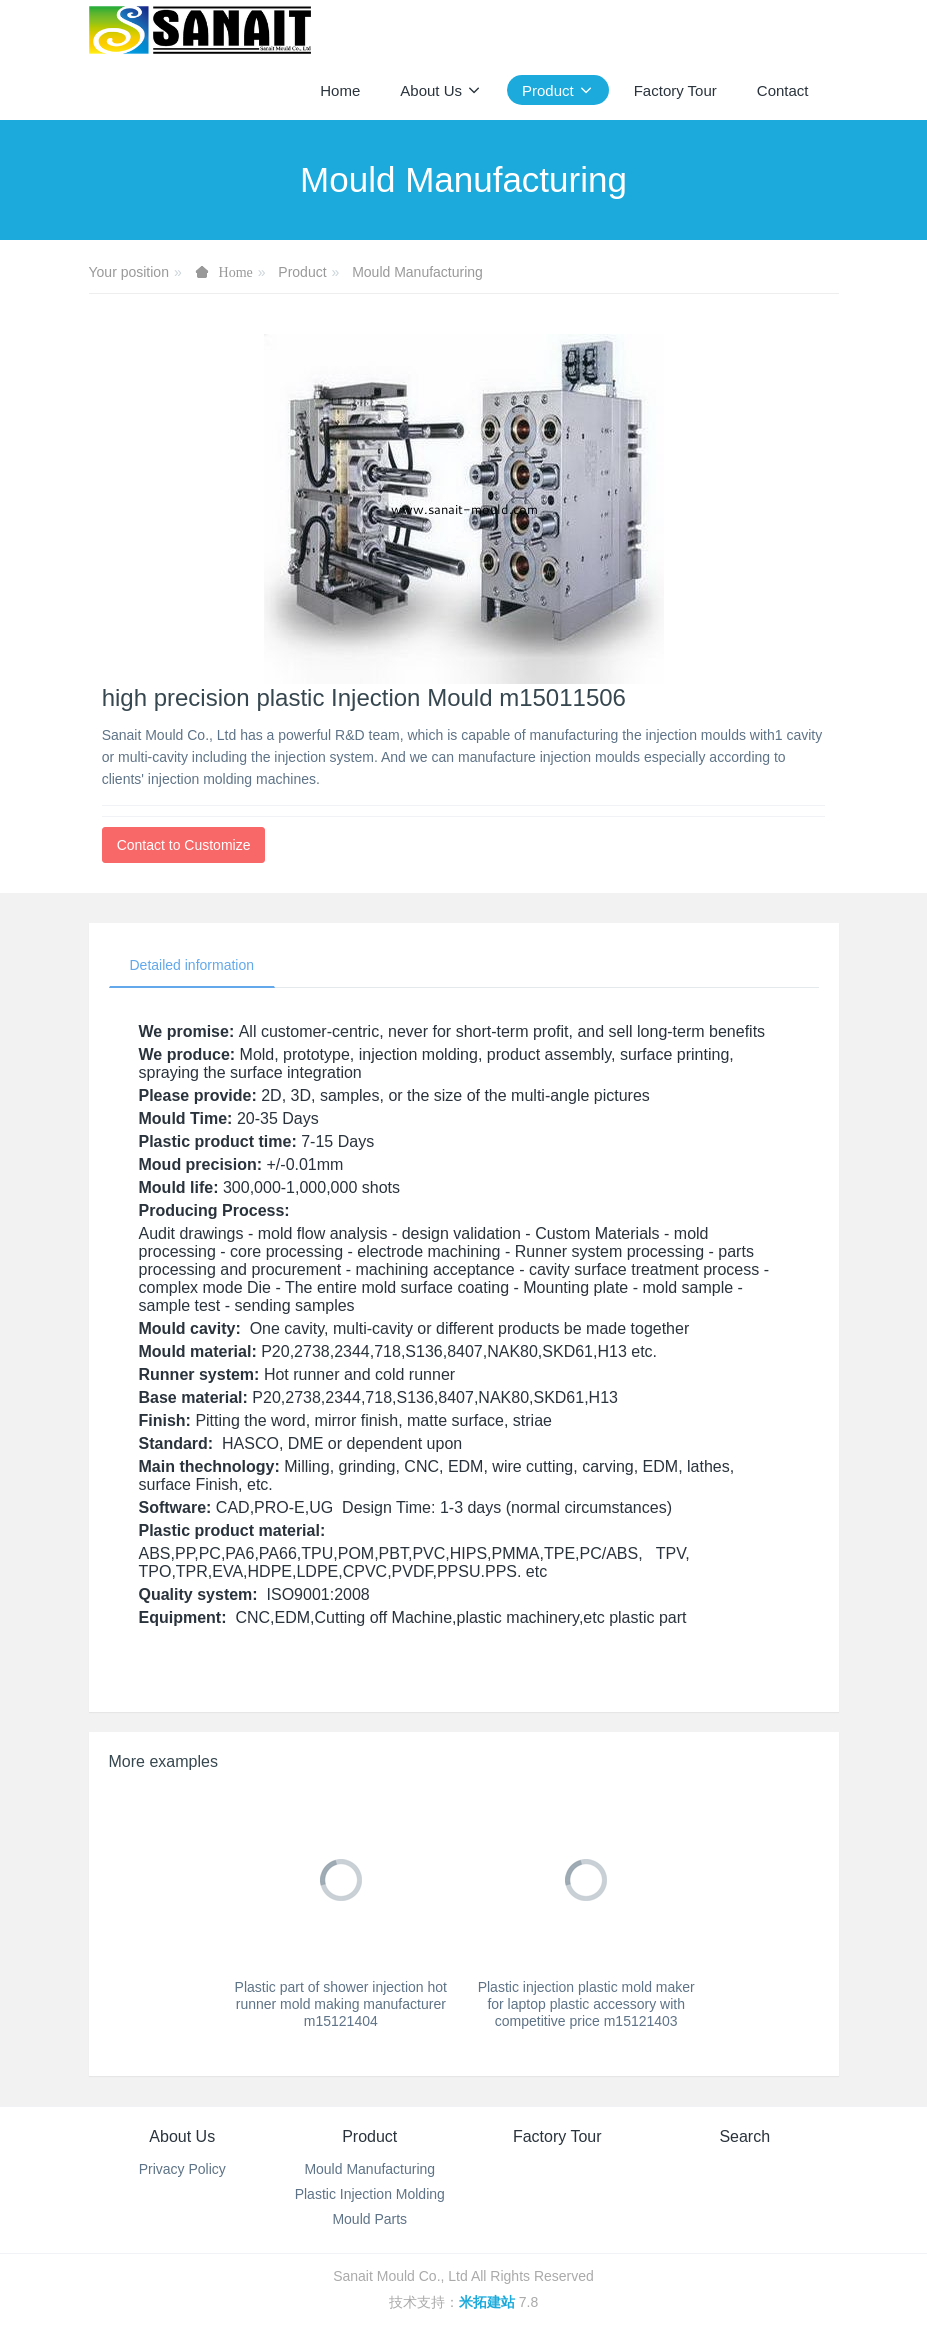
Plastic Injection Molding (370, 2194)
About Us (182, 2136)
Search (744, 2136)
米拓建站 (489, 2302)
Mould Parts (369, 2219)
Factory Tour (557, 2136)
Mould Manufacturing (417, 272)
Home (340, 90)
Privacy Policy (182, 2169)
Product (302, 272)
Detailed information (192, 965)
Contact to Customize (184, 845)
